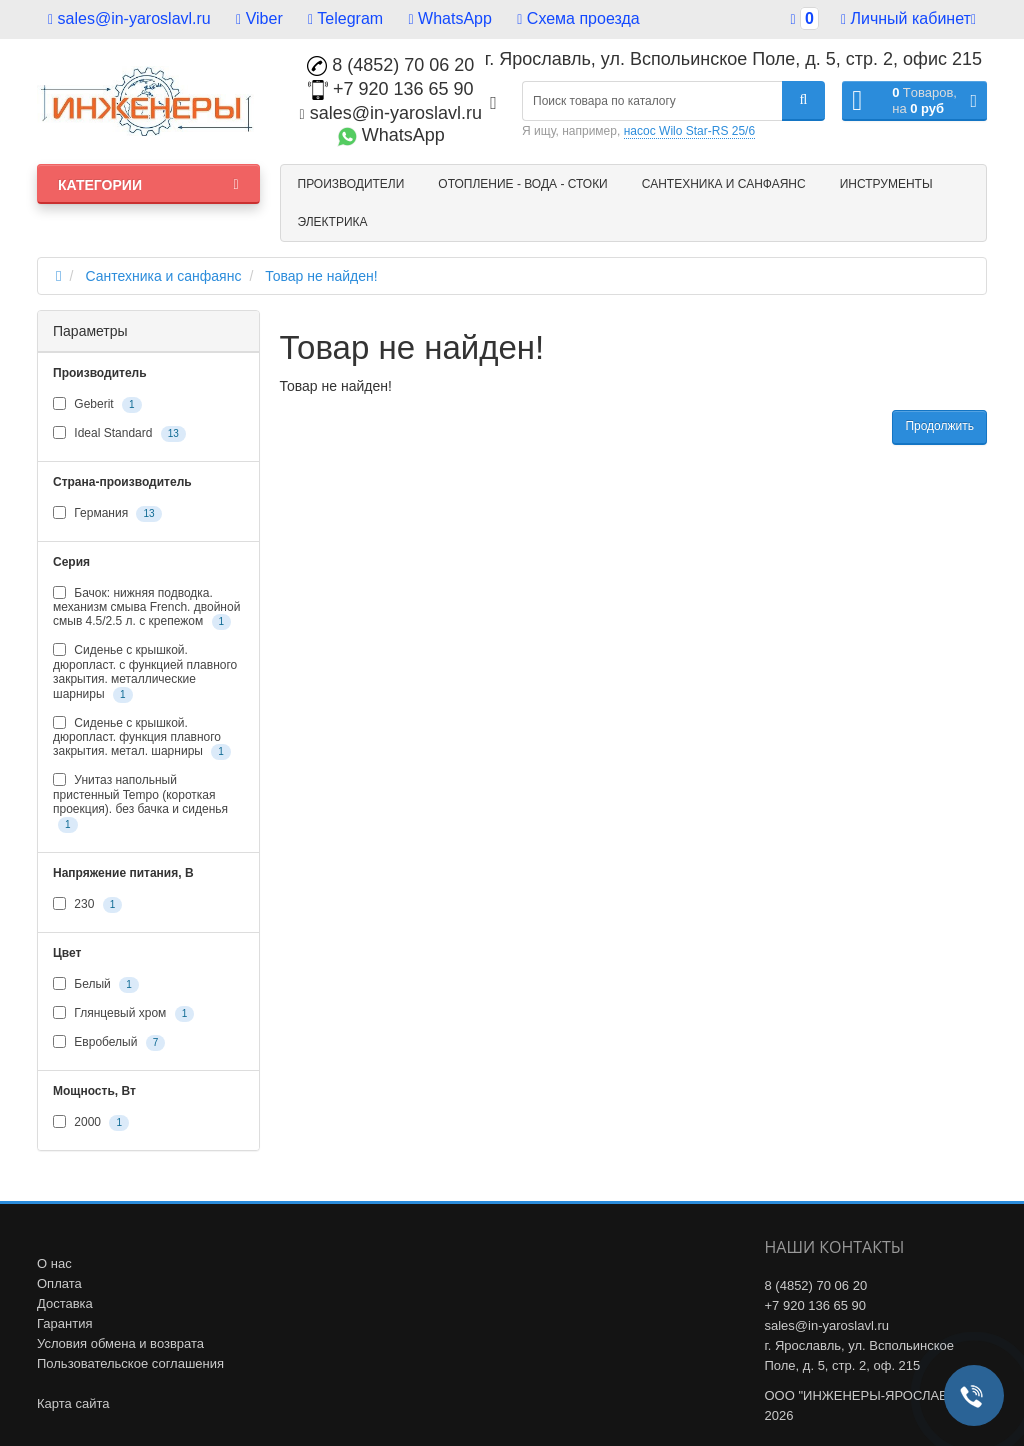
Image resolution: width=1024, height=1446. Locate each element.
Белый (96, 985)
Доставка (65, 1303)
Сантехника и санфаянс (724, 184)
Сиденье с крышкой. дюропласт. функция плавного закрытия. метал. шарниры (142, 738)
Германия (107, 514)
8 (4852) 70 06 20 (390, 65)
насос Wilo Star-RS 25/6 (689, 131)
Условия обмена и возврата (120, 1343)
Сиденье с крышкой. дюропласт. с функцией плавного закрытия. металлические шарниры (145, 672)
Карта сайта (73, 1403)
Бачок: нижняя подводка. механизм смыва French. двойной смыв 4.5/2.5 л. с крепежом (146, 608)
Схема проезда (578, 18)
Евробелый (109, 1043)
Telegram (345, 18)
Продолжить (939, 426)
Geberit (97, 405)
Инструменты (886, 184)
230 (87, 905)
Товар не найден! (321, 276)
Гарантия (64, 1323)
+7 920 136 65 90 (391, 89)
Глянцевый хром (123, 1014)
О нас (54, 1263)
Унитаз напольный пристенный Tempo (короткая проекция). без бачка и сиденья (140, 802)
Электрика (333, 222)
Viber (259, 18)
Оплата (59, 1283)
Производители (351, 184)
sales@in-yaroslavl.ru (129, 18)
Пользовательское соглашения (130, 1363)
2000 (91, 1123)
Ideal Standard (119, 434)
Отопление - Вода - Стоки (522, 184)
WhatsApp (450, 18)
